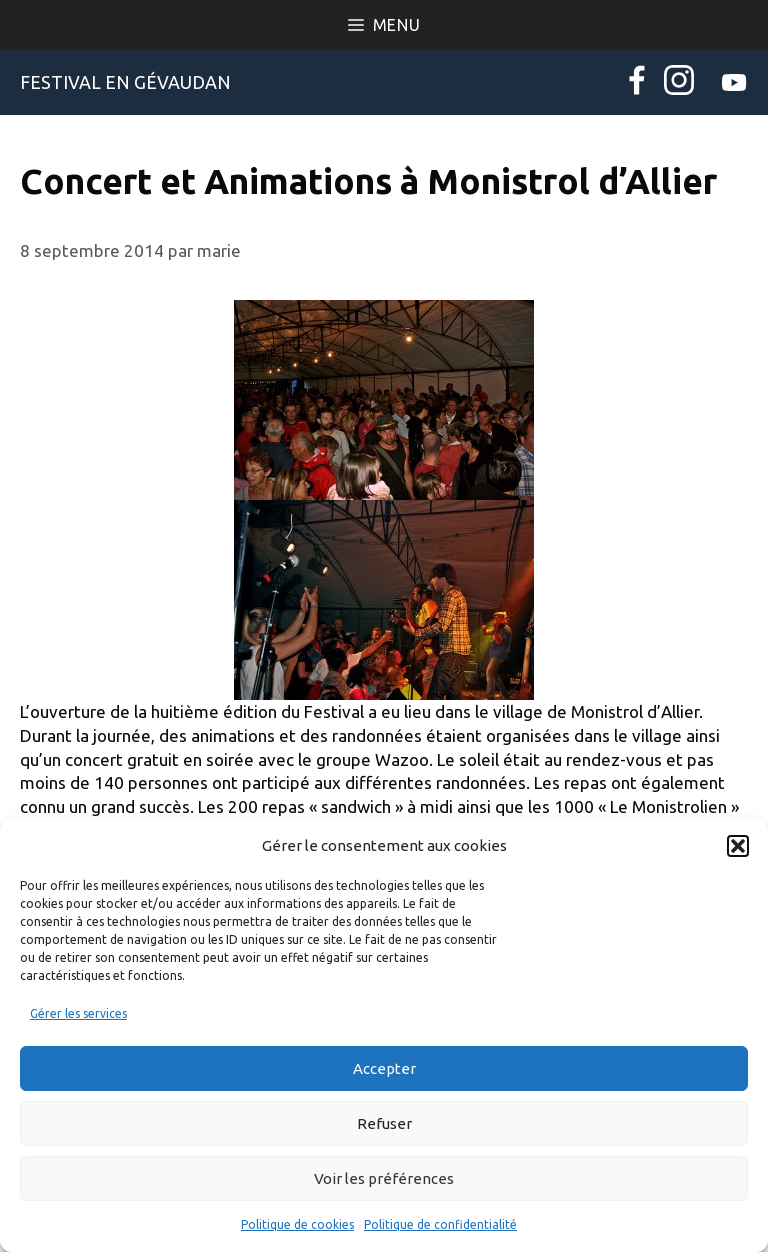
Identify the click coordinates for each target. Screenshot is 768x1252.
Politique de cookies (297, 1224)
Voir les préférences (384, 1178)
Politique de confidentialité (440, 1224)
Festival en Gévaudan (125, 82)
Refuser (384, 1123)
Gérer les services (78, 1013)
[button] (738, 846)
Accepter (384, 1068)
